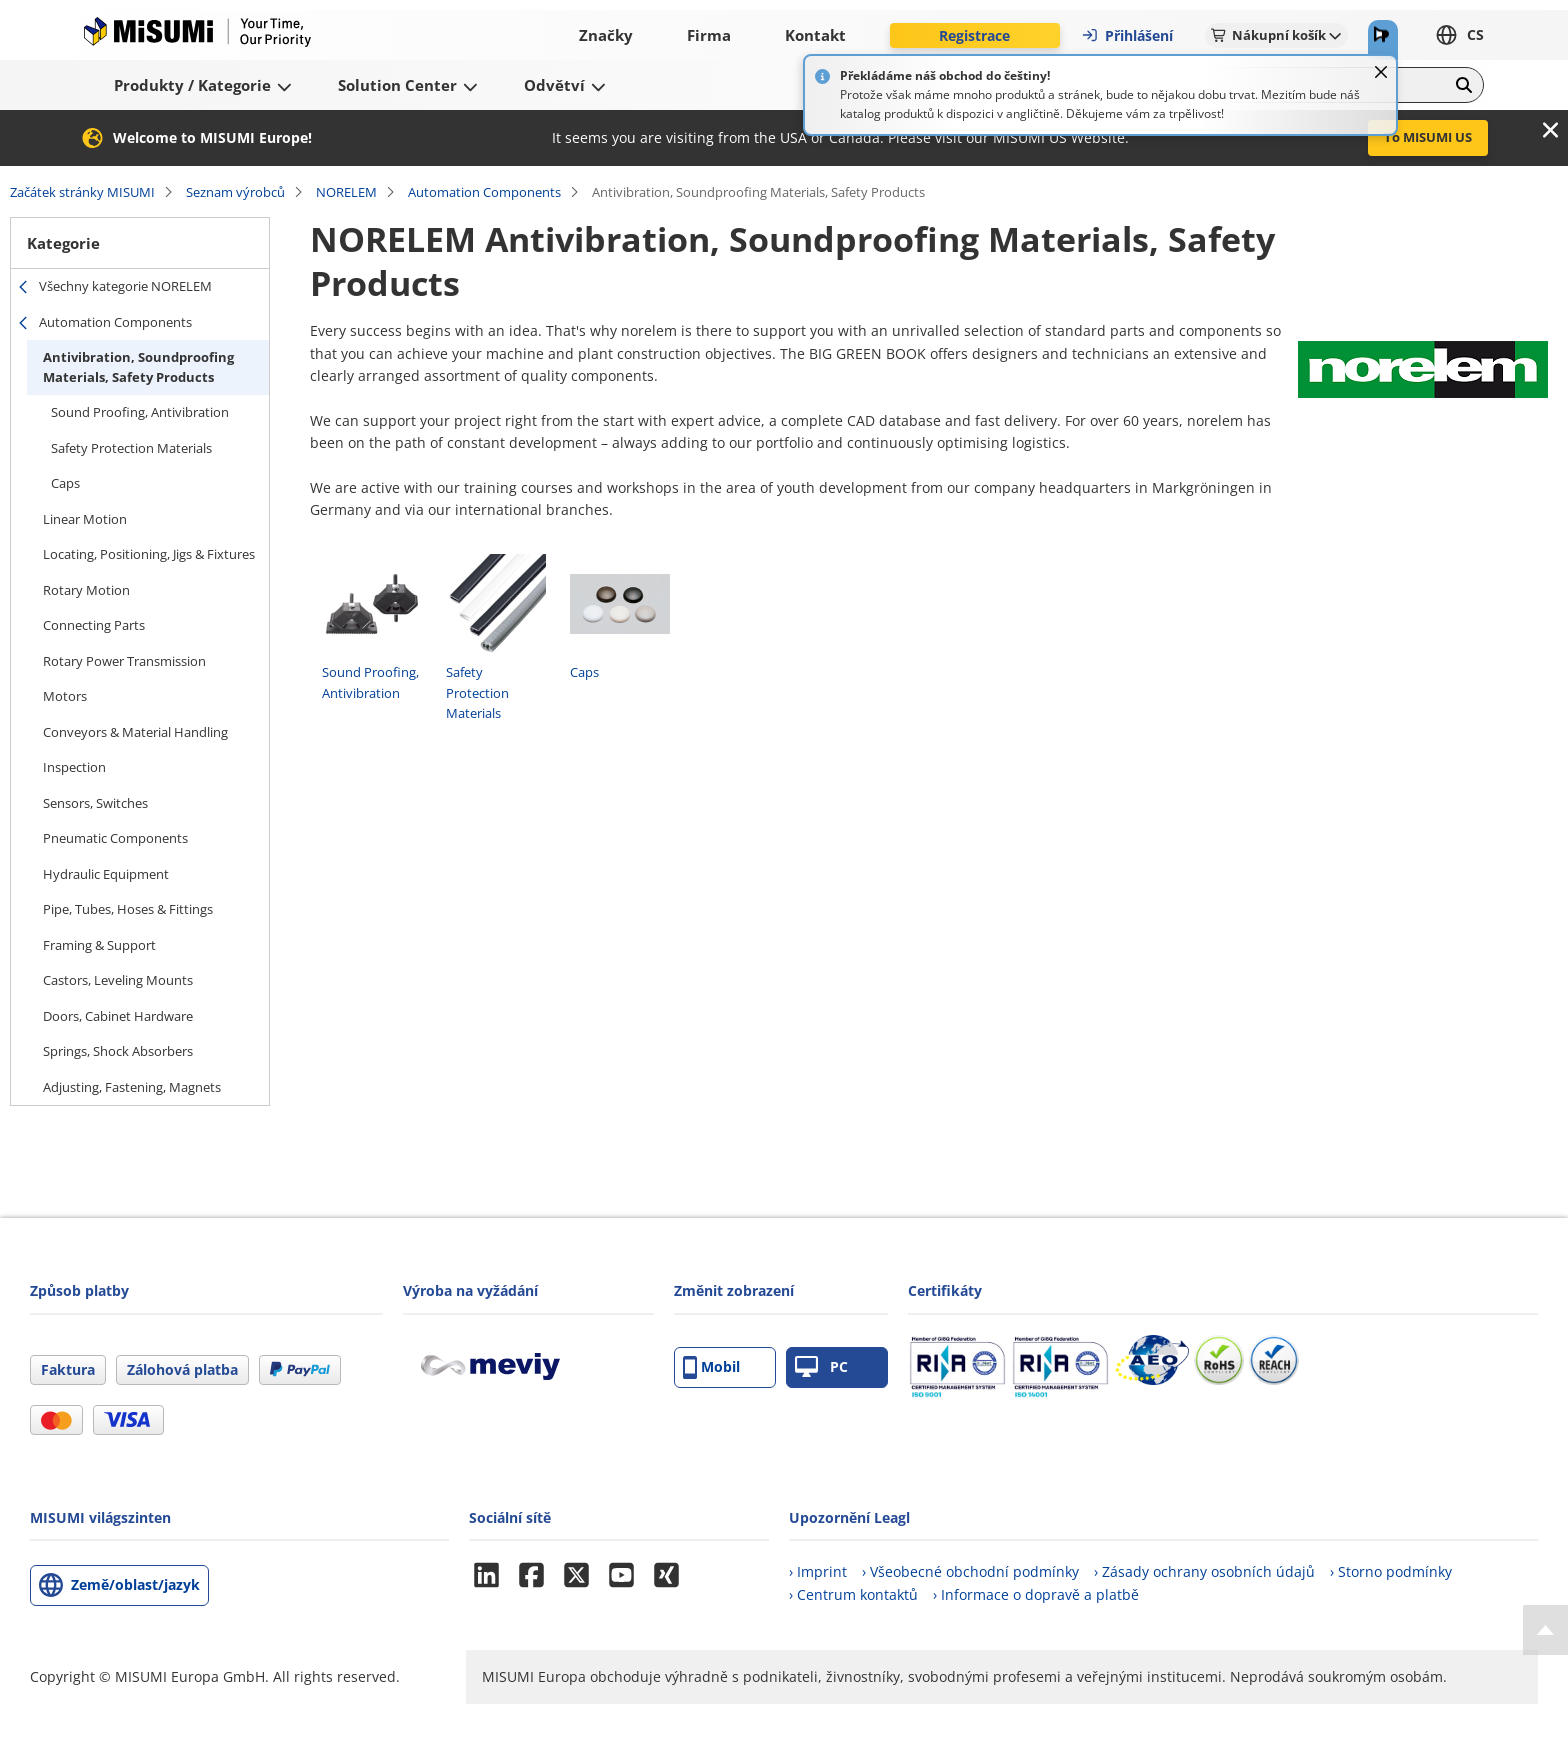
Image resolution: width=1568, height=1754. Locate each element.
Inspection (74, 767)
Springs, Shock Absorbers (118, 1051)
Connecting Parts (94, 625)
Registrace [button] (974, 35)
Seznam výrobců (235, 192)
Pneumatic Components (115, 838)
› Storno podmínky (1391, 1571)
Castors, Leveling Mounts (118, 980)
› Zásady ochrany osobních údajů (1204, 1571)
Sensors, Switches (95, 803)
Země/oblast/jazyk (135, 1584)
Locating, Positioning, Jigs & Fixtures (149, 554)
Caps (65, 483)
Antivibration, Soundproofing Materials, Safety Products (138, 367)
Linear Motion (85, 519)
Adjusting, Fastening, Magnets (132, 1087)
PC (821, 1367)
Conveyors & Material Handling (135, 732)
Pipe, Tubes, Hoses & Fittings (128, 909)
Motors (65, 696)
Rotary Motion (86, 590)
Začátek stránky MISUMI (82, 192)
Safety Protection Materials (131, 448)
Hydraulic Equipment (106, 874)
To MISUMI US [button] (1428, 137)
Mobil (711, 1367)
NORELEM (346, 192)
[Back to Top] (1545, 1630)
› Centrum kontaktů (853, 1594)
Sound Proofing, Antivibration (140, 412)
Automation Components (484, 192)
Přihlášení (1127, 35)
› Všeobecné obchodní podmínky (970, 1571)
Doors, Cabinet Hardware (118, 1016)
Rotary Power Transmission (124, 661)
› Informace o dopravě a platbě (1036, 1594)
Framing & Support (99, 945)
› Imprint (818, 1571)
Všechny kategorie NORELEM (125, 286)
